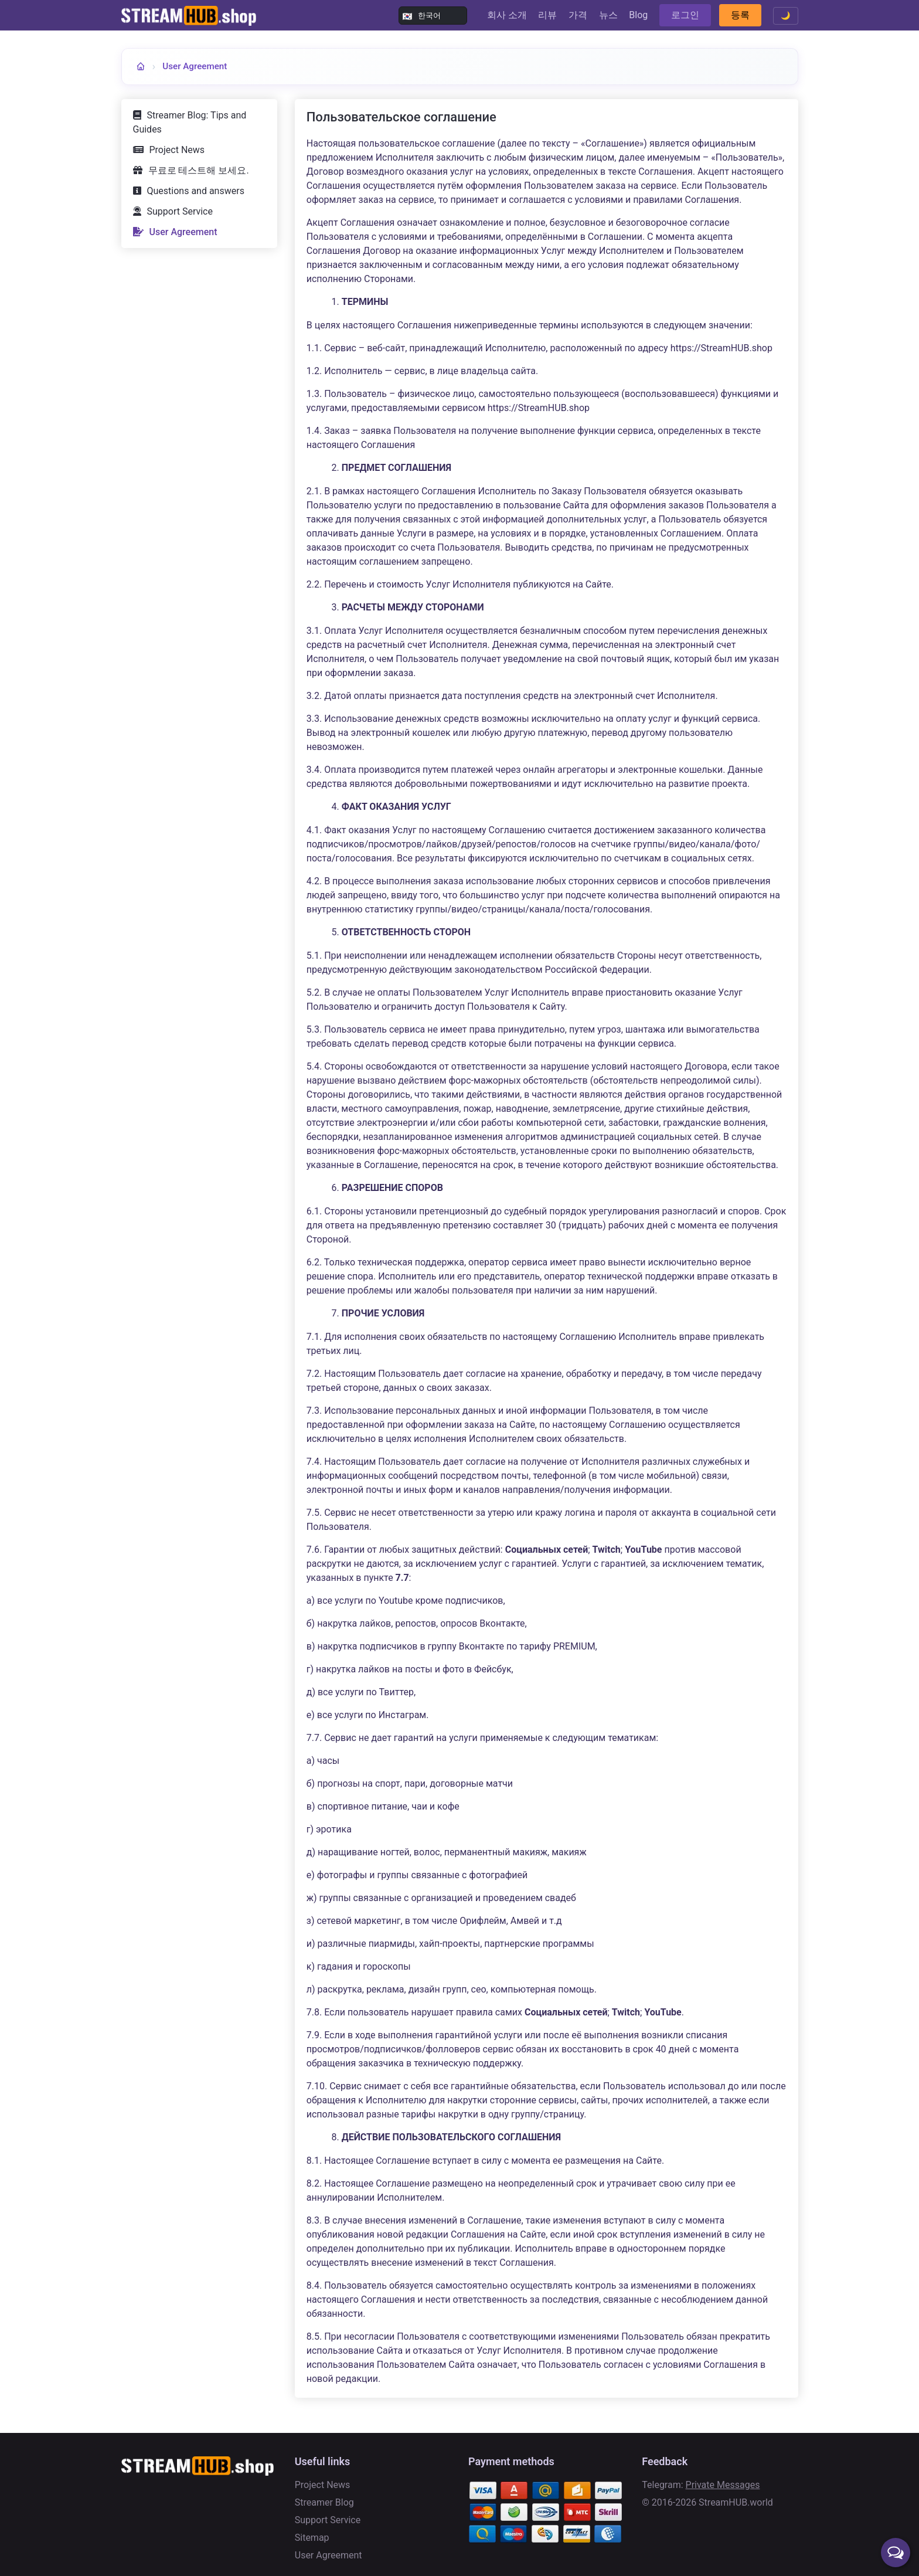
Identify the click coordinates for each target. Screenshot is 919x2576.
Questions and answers (195, 190)
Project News (177, 149)
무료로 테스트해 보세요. (198, 170)
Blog (638, 15)
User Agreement (194, 66)
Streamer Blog (324, 2502)
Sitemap (312, 2537)
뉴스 (608, 15)
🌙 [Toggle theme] (786, 15)
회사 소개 (507, 15)
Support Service (180, 211)
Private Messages (723, 2484)
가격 (578, 15)
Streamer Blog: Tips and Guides (190, 122)
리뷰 (547, 15)
